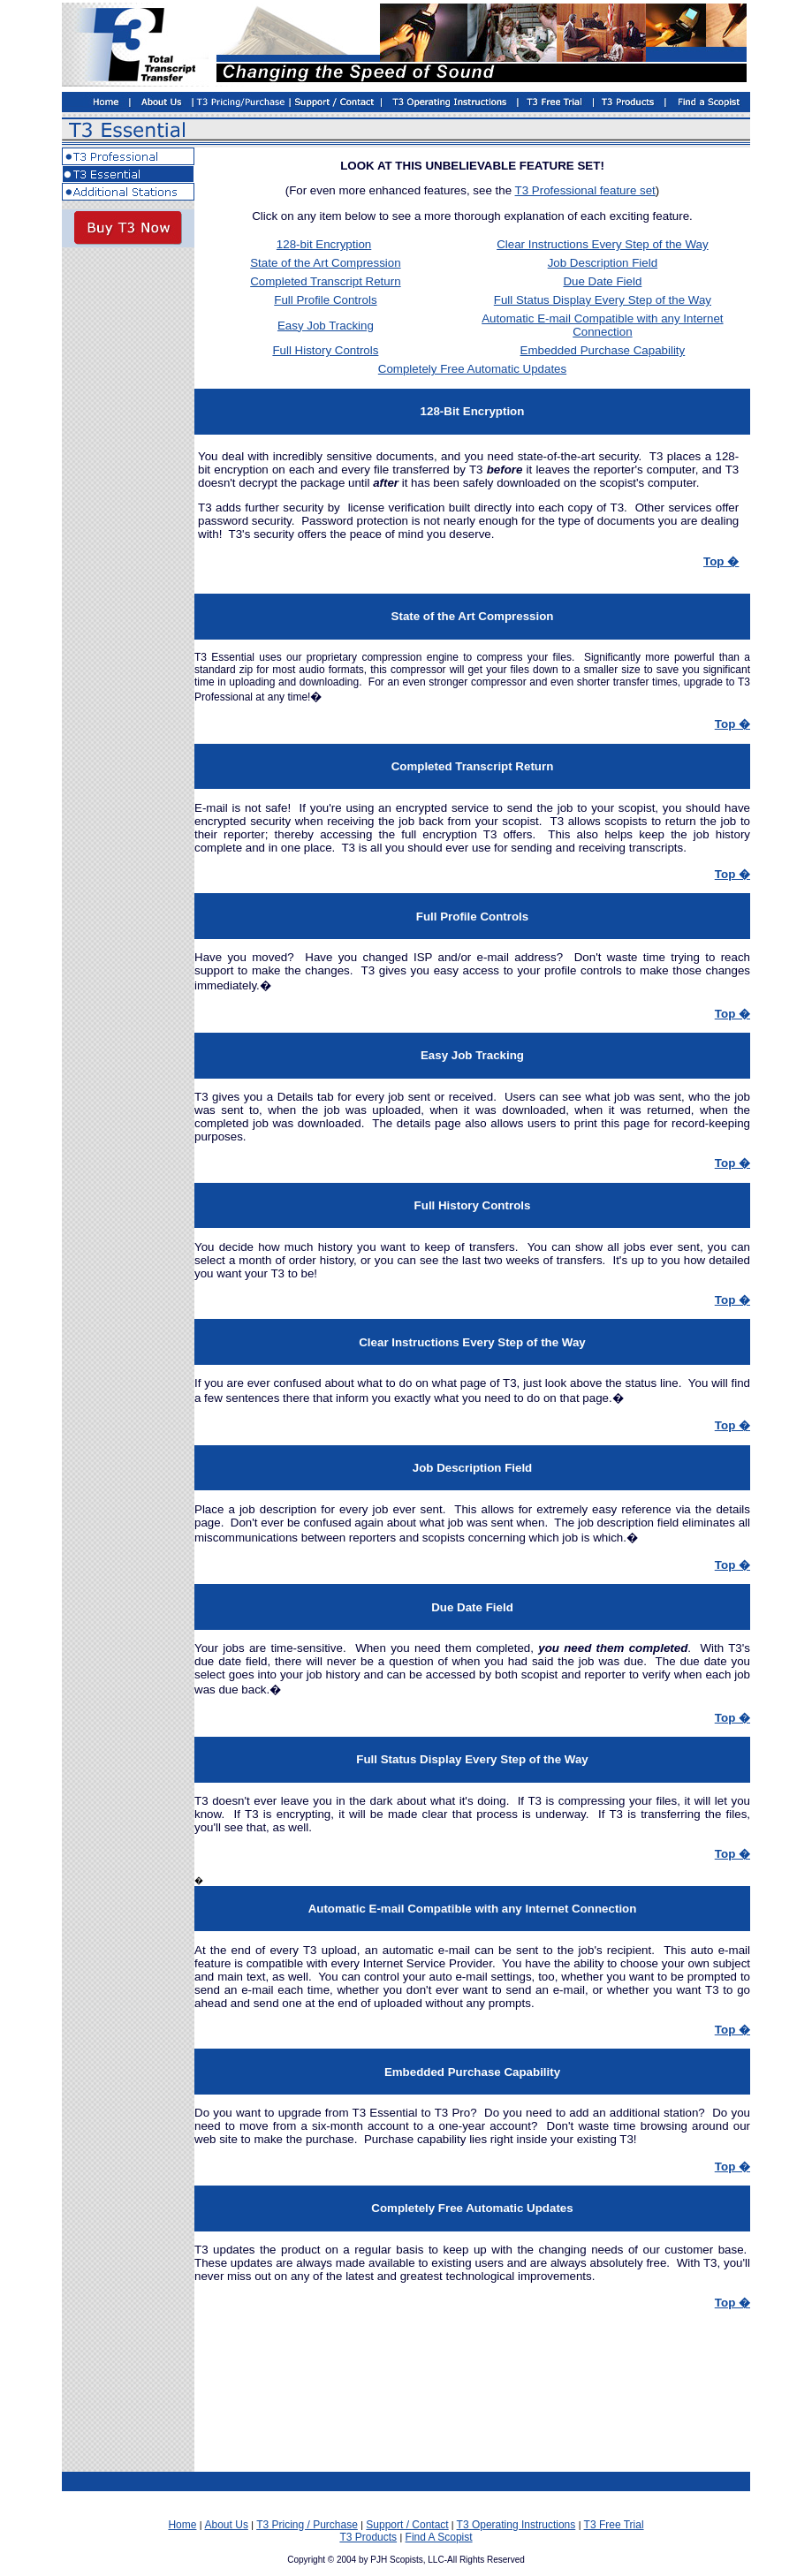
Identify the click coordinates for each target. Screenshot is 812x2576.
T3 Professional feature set (585, 190)
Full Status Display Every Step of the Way (602, 300)
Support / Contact (407, 2525)
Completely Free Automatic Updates (472, 368)
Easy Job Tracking (325, 325)
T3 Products (368, 2537)
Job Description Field (602, 262)
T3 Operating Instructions (516, 2525)
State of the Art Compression (325, 262)
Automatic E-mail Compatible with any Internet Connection (602, 325)
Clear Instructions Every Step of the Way (603, 244)
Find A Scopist (439, 2537)
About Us (226, 2525)
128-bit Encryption (324, 244)
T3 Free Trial (614, 2525)
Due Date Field (602, 281)
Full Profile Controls (325, 300)
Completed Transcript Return (325, 281)
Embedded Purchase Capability (603, 350)
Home (182, 2525)
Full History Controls (325, 350)
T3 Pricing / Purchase (307, 2525)
